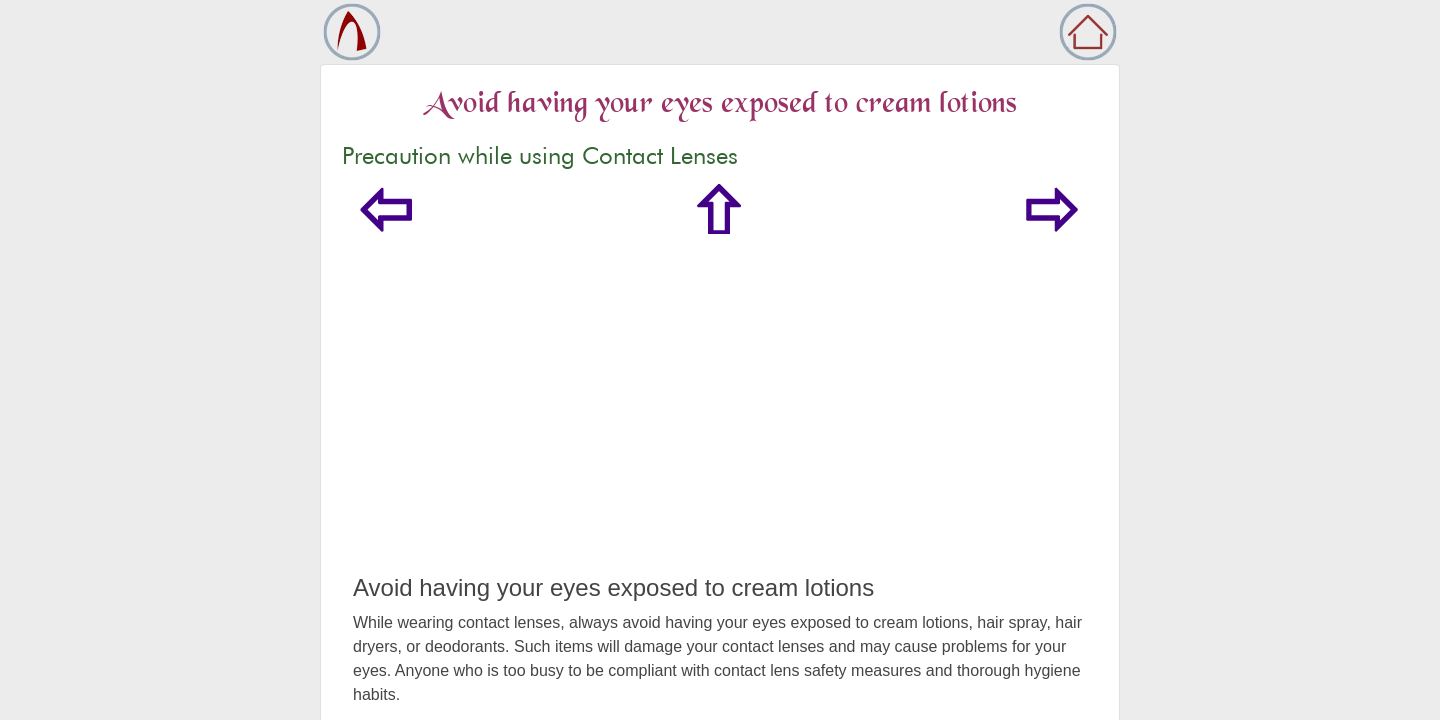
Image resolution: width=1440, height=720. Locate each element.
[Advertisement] (720, 424)
